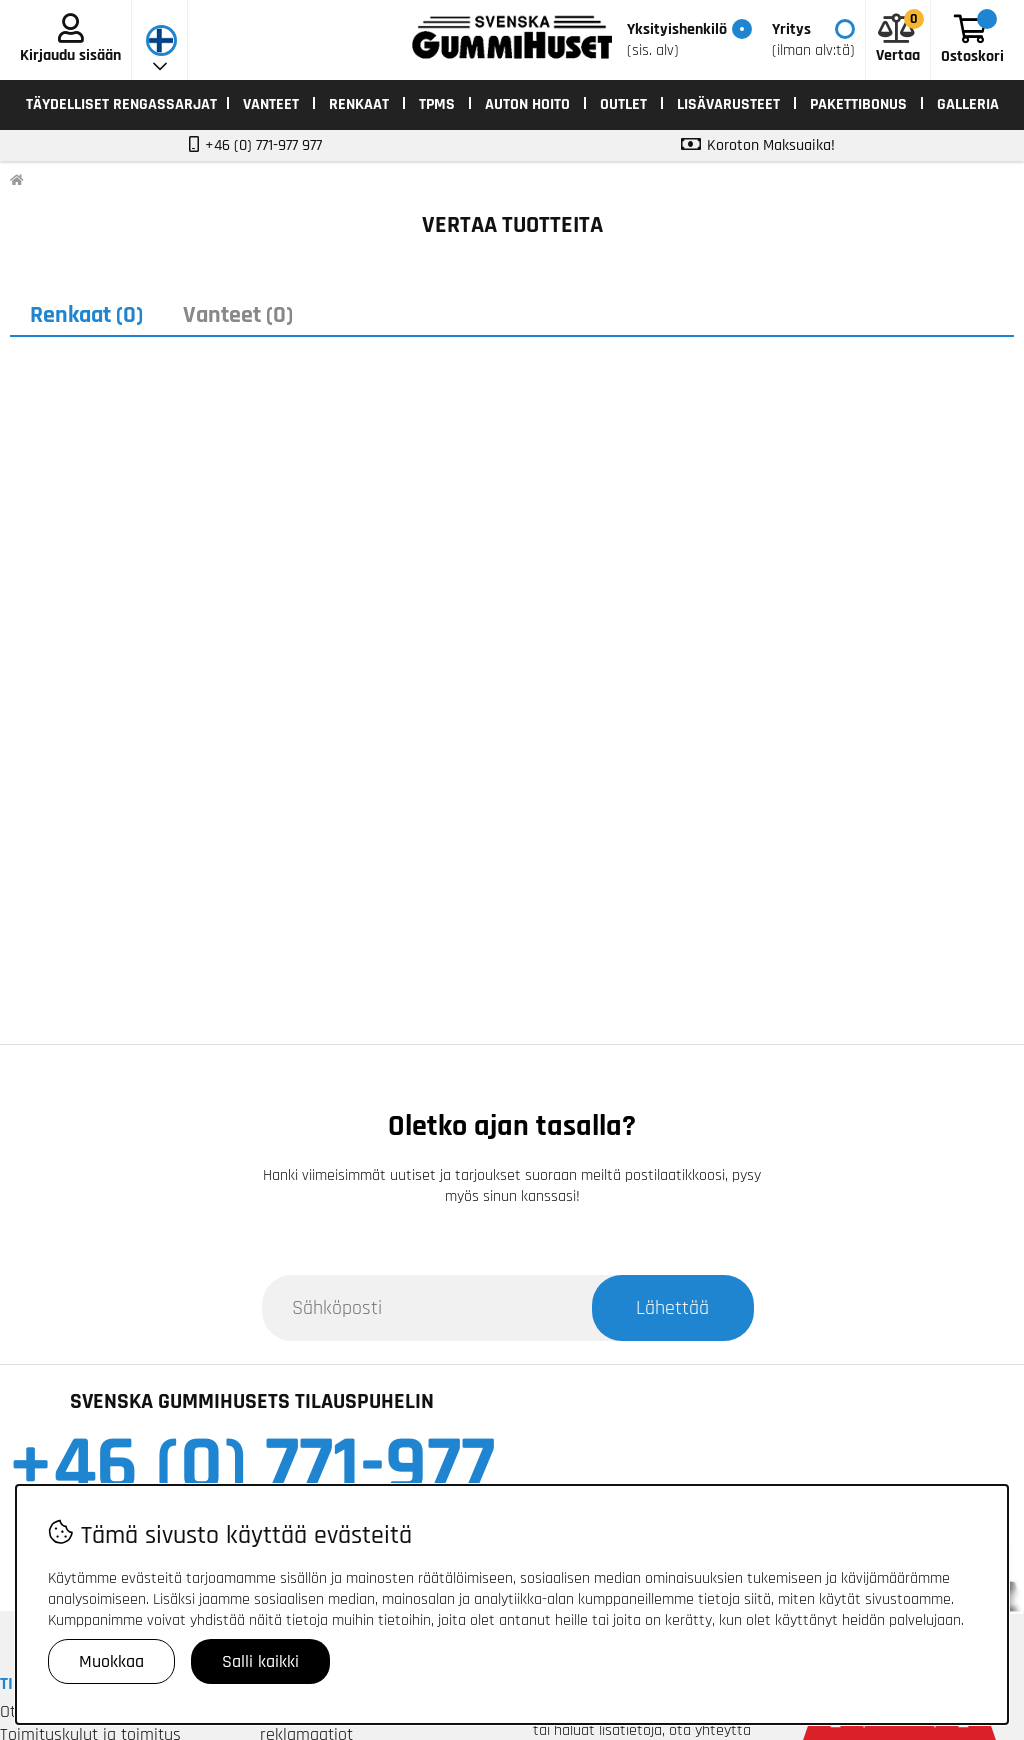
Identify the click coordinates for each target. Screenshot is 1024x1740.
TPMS (437, 104)
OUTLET (623, 104)
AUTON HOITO (527, 104)
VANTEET (271, 104)
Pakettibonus (858, 104)
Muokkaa (111, 1661)
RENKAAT (359, 104)
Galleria (968, 104)
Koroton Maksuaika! (771, 145)
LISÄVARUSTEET (728, 104)
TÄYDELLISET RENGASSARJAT (121, 104)
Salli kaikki (260, 1661)
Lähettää (672, 1308)
